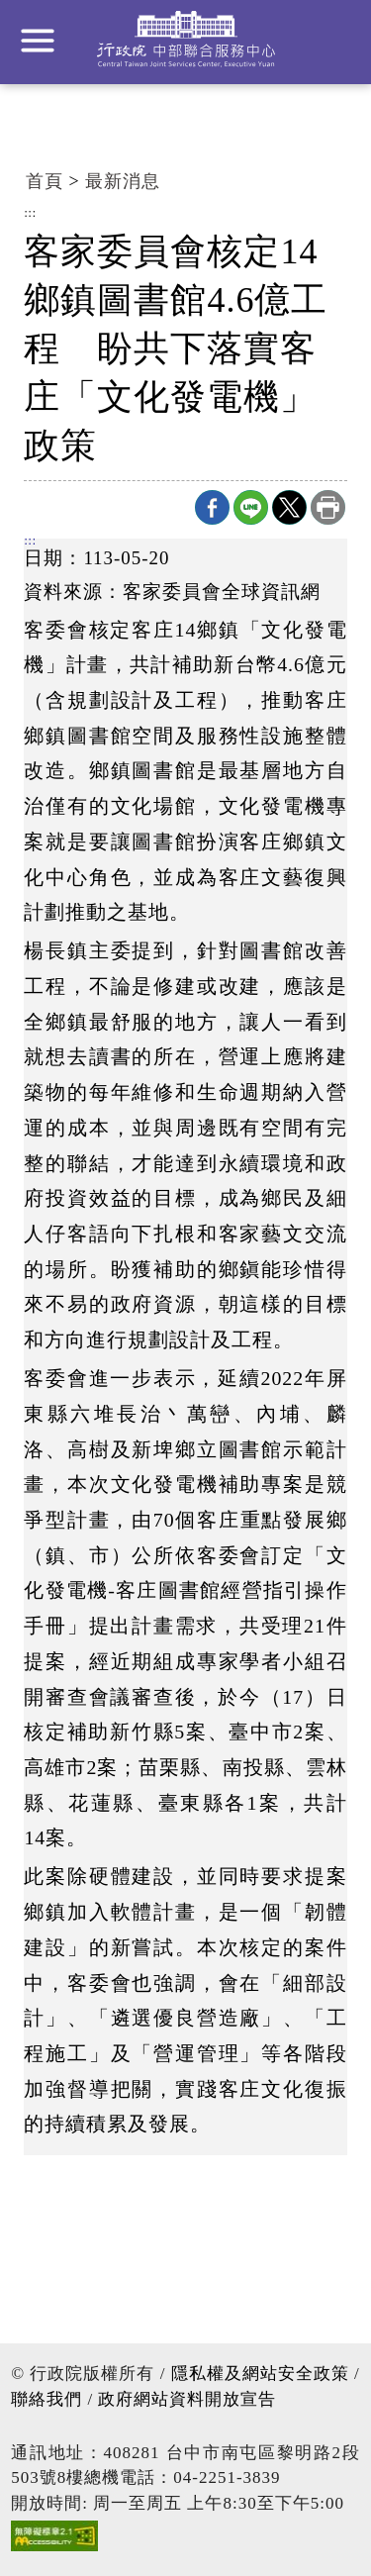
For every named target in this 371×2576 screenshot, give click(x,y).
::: (30, 214)
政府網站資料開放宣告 (187, 2399)
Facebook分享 (212, 507)
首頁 (44, 181)
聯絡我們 (46, 2399)
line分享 (250, 507)
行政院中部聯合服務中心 (186, 39)
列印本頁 (328, 507)
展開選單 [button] (37, 40)
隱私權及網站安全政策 (260, 2373)
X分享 (289, 507)
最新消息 (122, 181)
